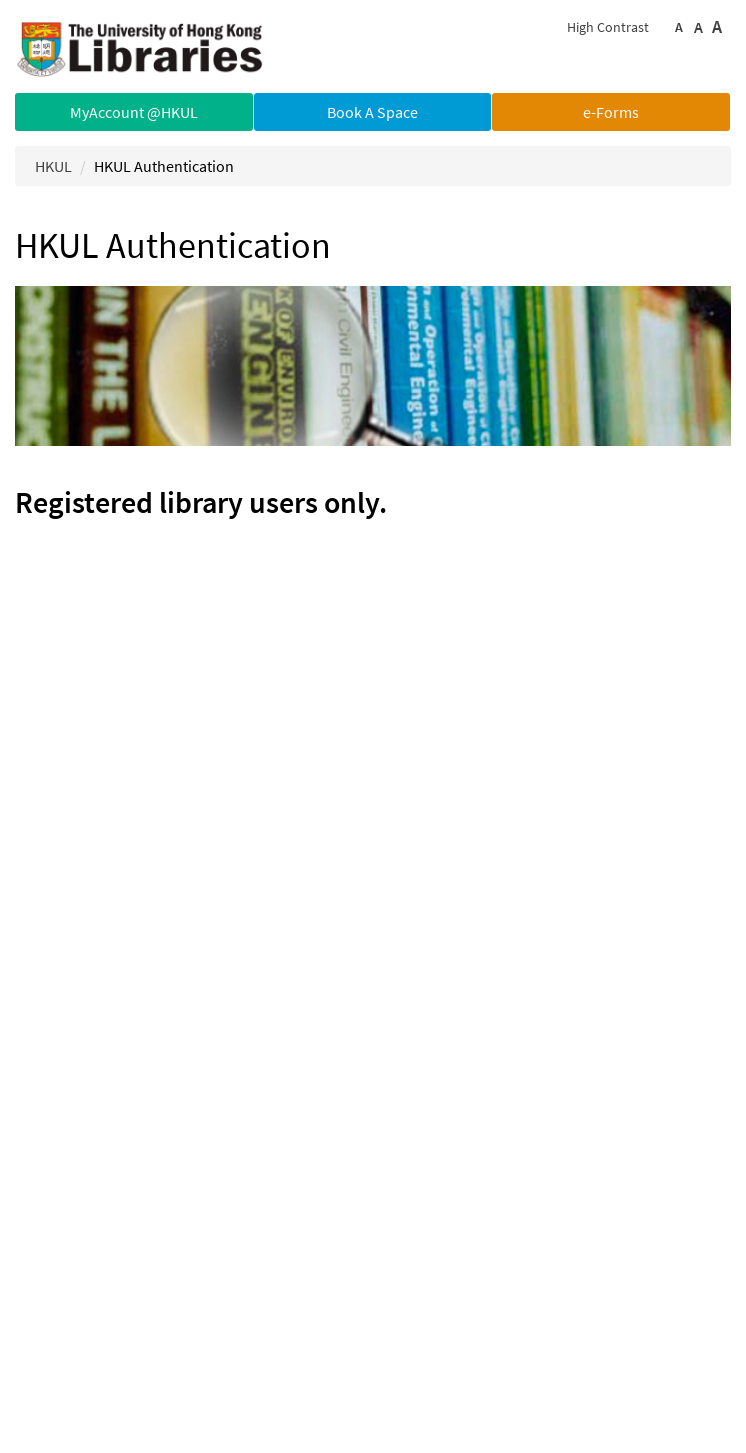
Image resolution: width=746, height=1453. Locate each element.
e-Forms (611, 112)
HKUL (53, 166)
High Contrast (608, 27)
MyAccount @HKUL (134, 112)
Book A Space (372, 112)
